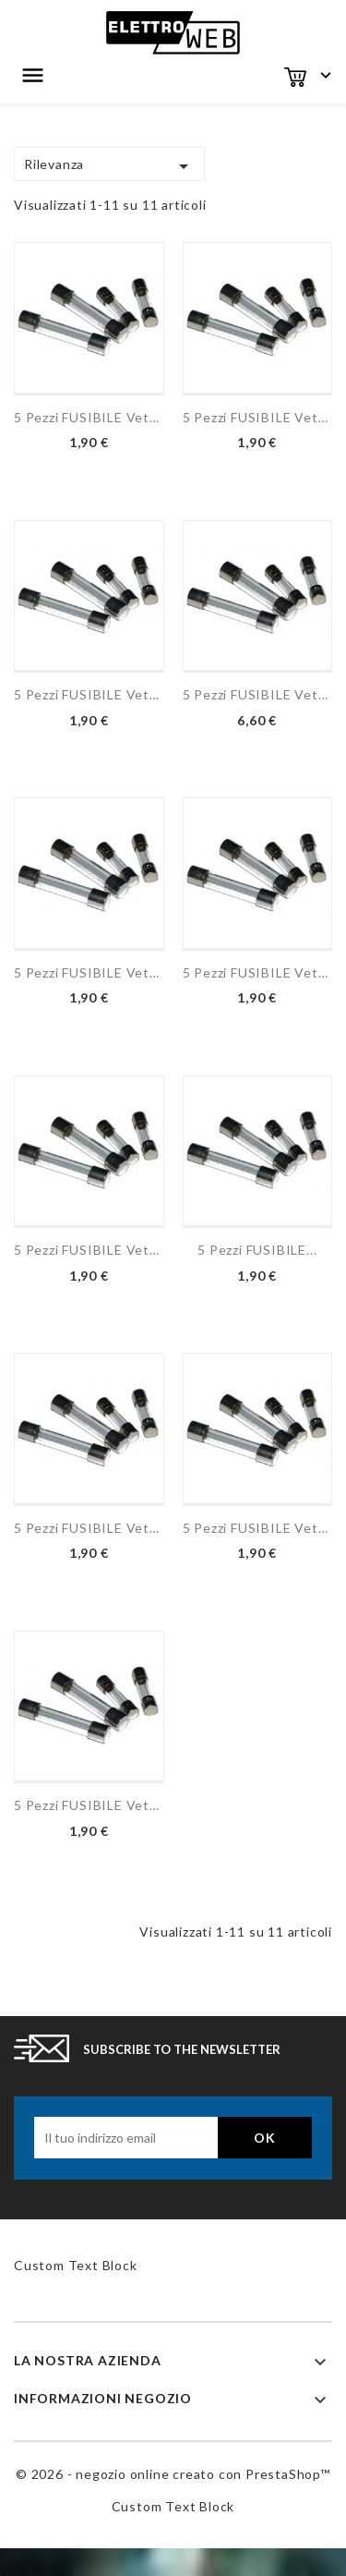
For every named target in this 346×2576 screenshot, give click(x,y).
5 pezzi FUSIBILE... (256, 1250)
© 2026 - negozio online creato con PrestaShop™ (173, 2474)
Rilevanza (109, 166)
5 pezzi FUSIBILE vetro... (89, 417)
